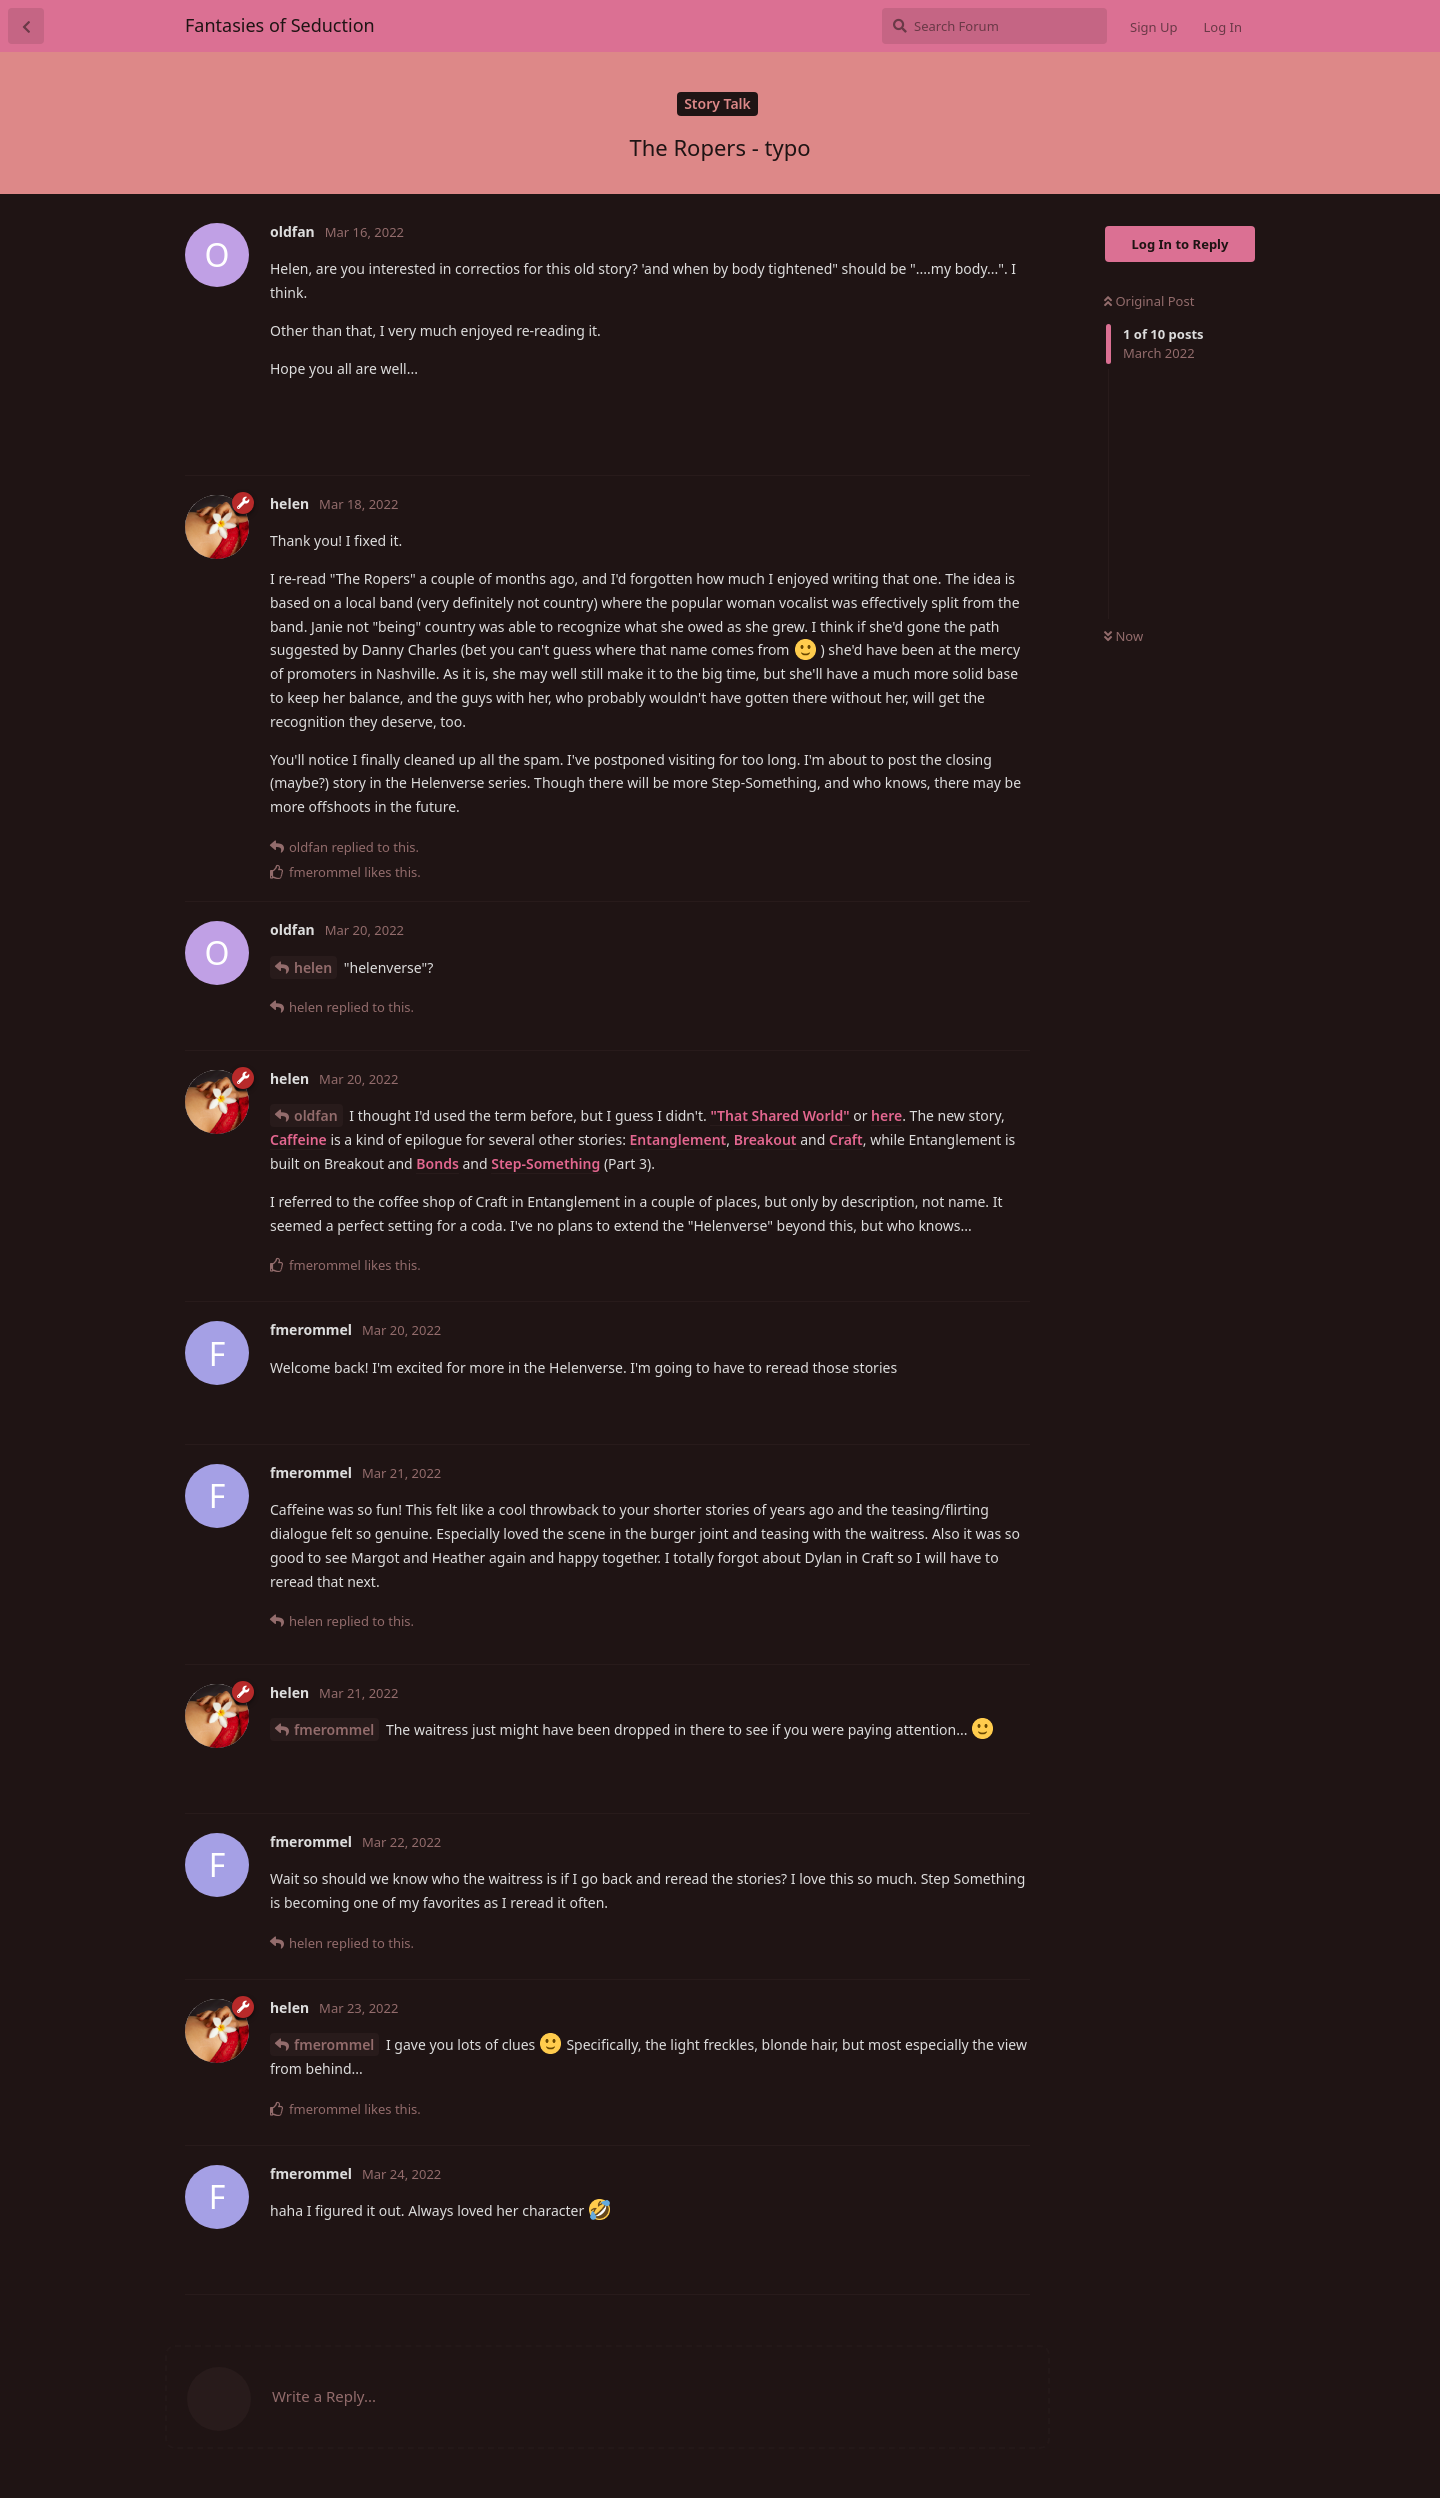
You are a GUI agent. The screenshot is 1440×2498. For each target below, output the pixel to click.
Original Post (1149, 301)
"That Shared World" (779, 1115)
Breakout (765, 1139)
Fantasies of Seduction (280, 25)
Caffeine (298, 1139)
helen (313, 967)
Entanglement (678, 1139)
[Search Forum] (994, 26)
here (886, 1115)
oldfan (316, 1115)
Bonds (437, 1163)
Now (1123, 636)
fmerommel (334, 1729)
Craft (846, 1139)
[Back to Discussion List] (26, 26)
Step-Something (545, 1163)
